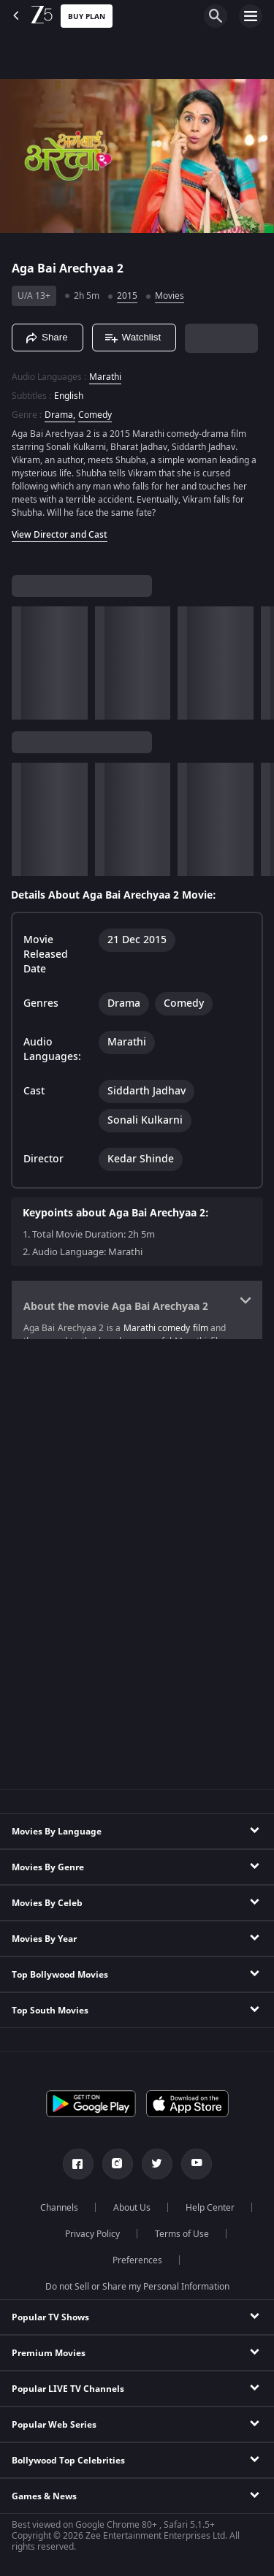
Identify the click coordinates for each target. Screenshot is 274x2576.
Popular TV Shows (50, 2317)
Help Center (210, 2207)
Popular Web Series (54, 2424)
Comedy (95, 415)
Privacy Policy (92, 2234)
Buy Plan (86, 16)
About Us (132, 2207)
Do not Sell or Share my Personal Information (137, 2286)
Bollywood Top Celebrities (68, 2460)
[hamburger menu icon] (250, 16)
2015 (127, 295)
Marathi (105, 377)
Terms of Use (182, 2234)
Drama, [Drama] (60, 415)
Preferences (137, 2260)
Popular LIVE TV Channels (68, 2389)
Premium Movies (48, 2353)
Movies (169, 295)
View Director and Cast (59, 534)
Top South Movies (50, 2010)
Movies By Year (44, 1939)
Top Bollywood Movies (60, 1974)
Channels (59, 2207)
